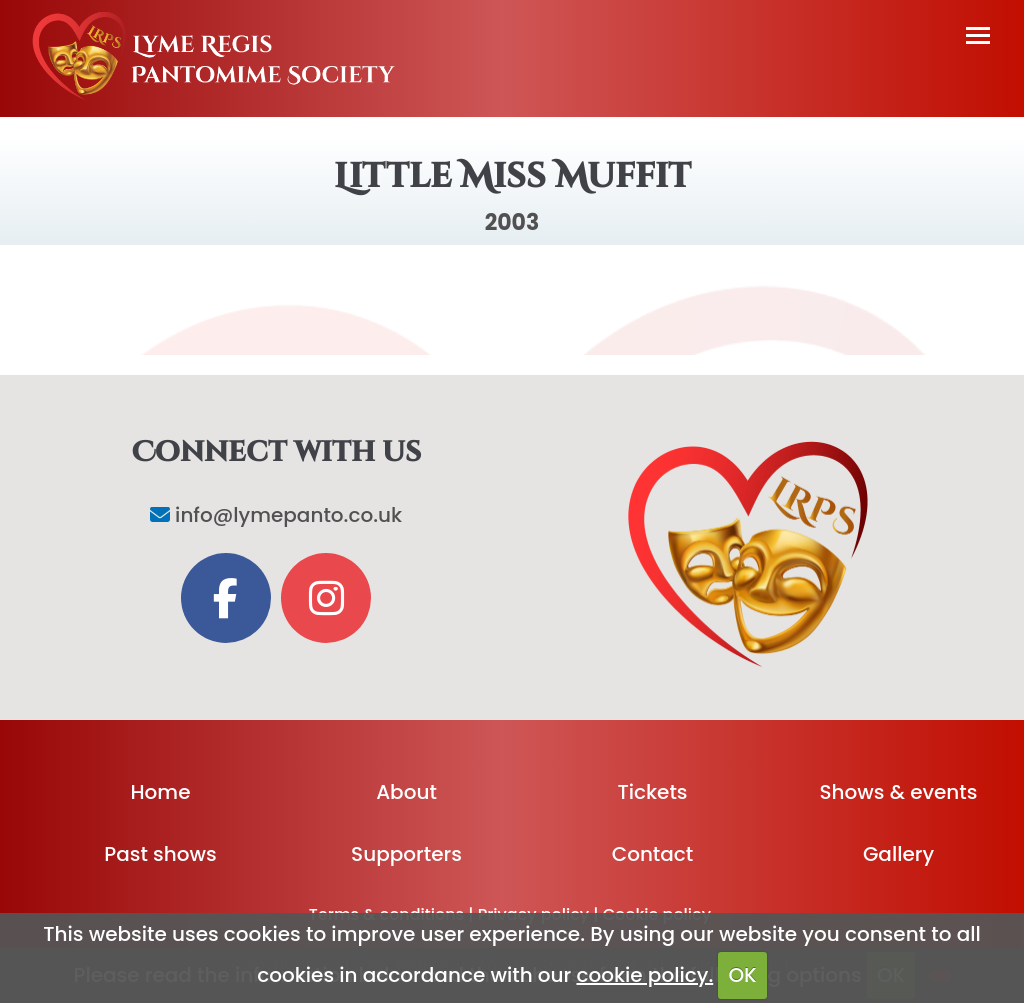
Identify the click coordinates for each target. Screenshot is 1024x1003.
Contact (653, 854)
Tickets (652, 792)
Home (161, 792)
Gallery (898, 854)
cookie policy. (644, 975)
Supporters (406, 854)
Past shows (160, 854)
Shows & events (899, 792)
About (406, 792)
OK (742, 975)
